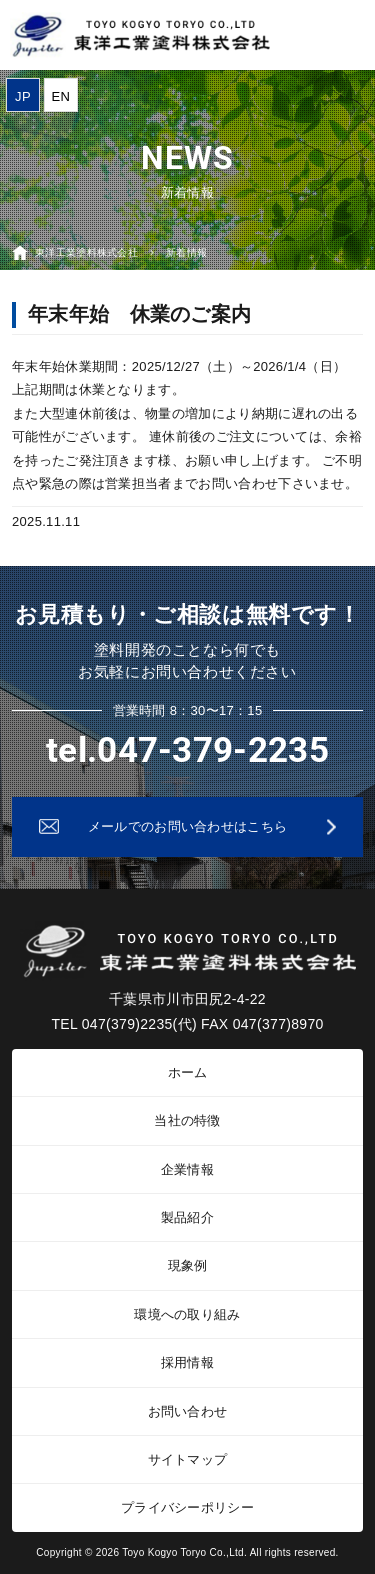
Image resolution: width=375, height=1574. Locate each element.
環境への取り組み (187, 1314)
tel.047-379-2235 (187, 750)
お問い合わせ (188, 1411)
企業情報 (187, 1169)
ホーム (188, 1072)
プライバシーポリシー (187, 1507)
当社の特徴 (187, 1120)
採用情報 (187, 1362)
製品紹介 (187, 1217)
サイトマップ (188, 1459)
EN (61, 96)
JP (23, 96)
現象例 (188, 1265)
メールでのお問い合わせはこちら (188, 826)
